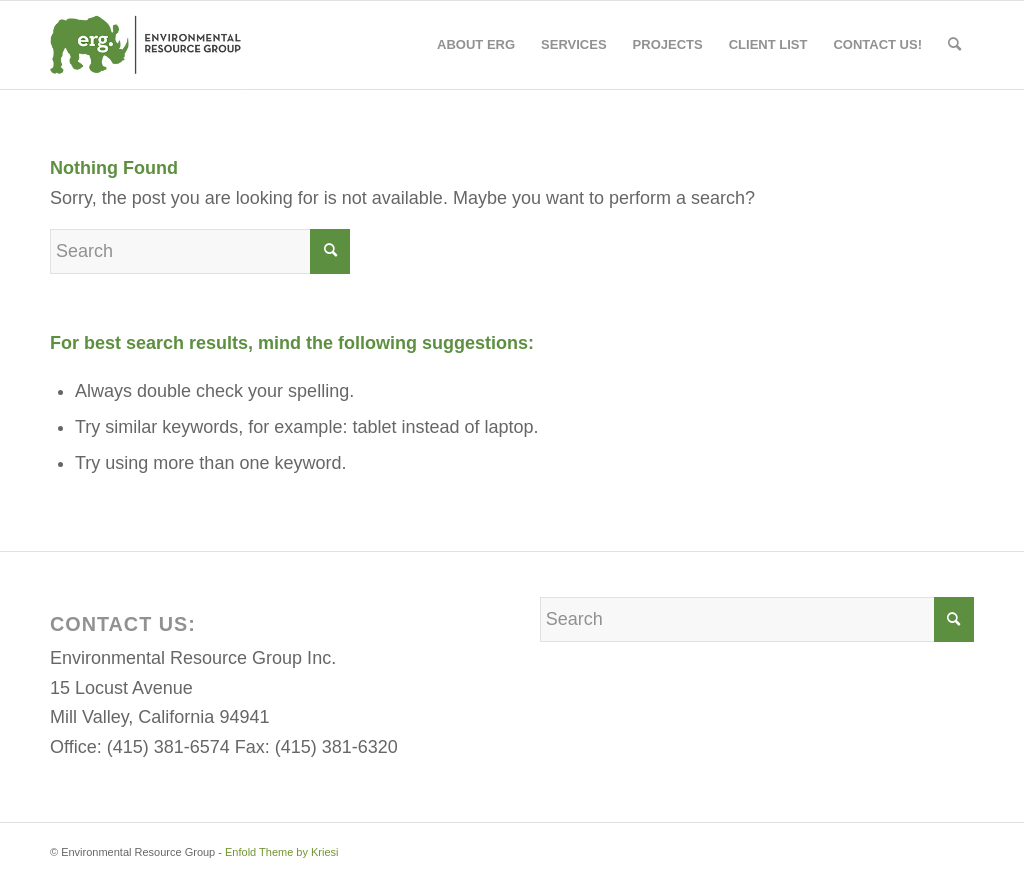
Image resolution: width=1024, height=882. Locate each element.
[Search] (954, 45)
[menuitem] (476, 45)
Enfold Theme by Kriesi (282, 852)
